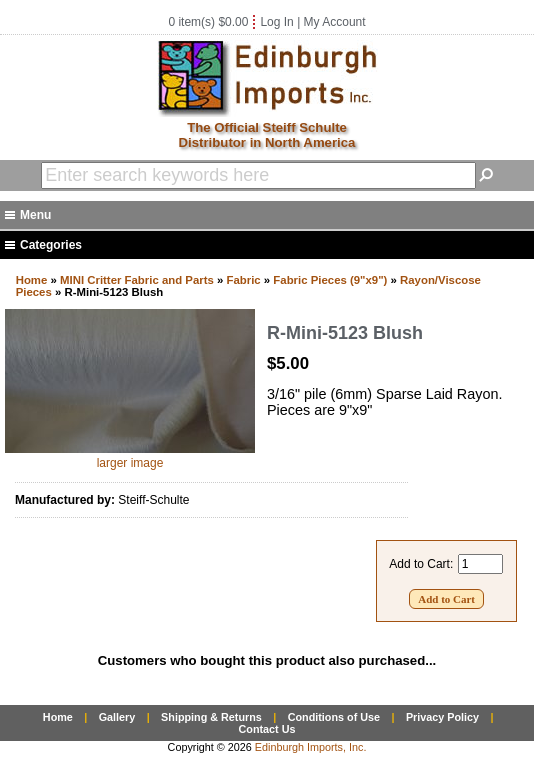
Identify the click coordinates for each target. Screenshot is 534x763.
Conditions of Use (334, 717)
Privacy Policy (442, 717)
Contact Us (267, 729)
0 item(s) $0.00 (208, 22)
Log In (276, 22)
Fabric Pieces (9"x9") (330, 280)
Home (32, 280)
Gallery (117, 717)
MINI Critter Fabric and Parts (137, 280)
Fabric (244, 280)
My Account (335, 22)
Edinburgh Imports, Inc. (311, 747)
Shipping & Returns (211, 717)
